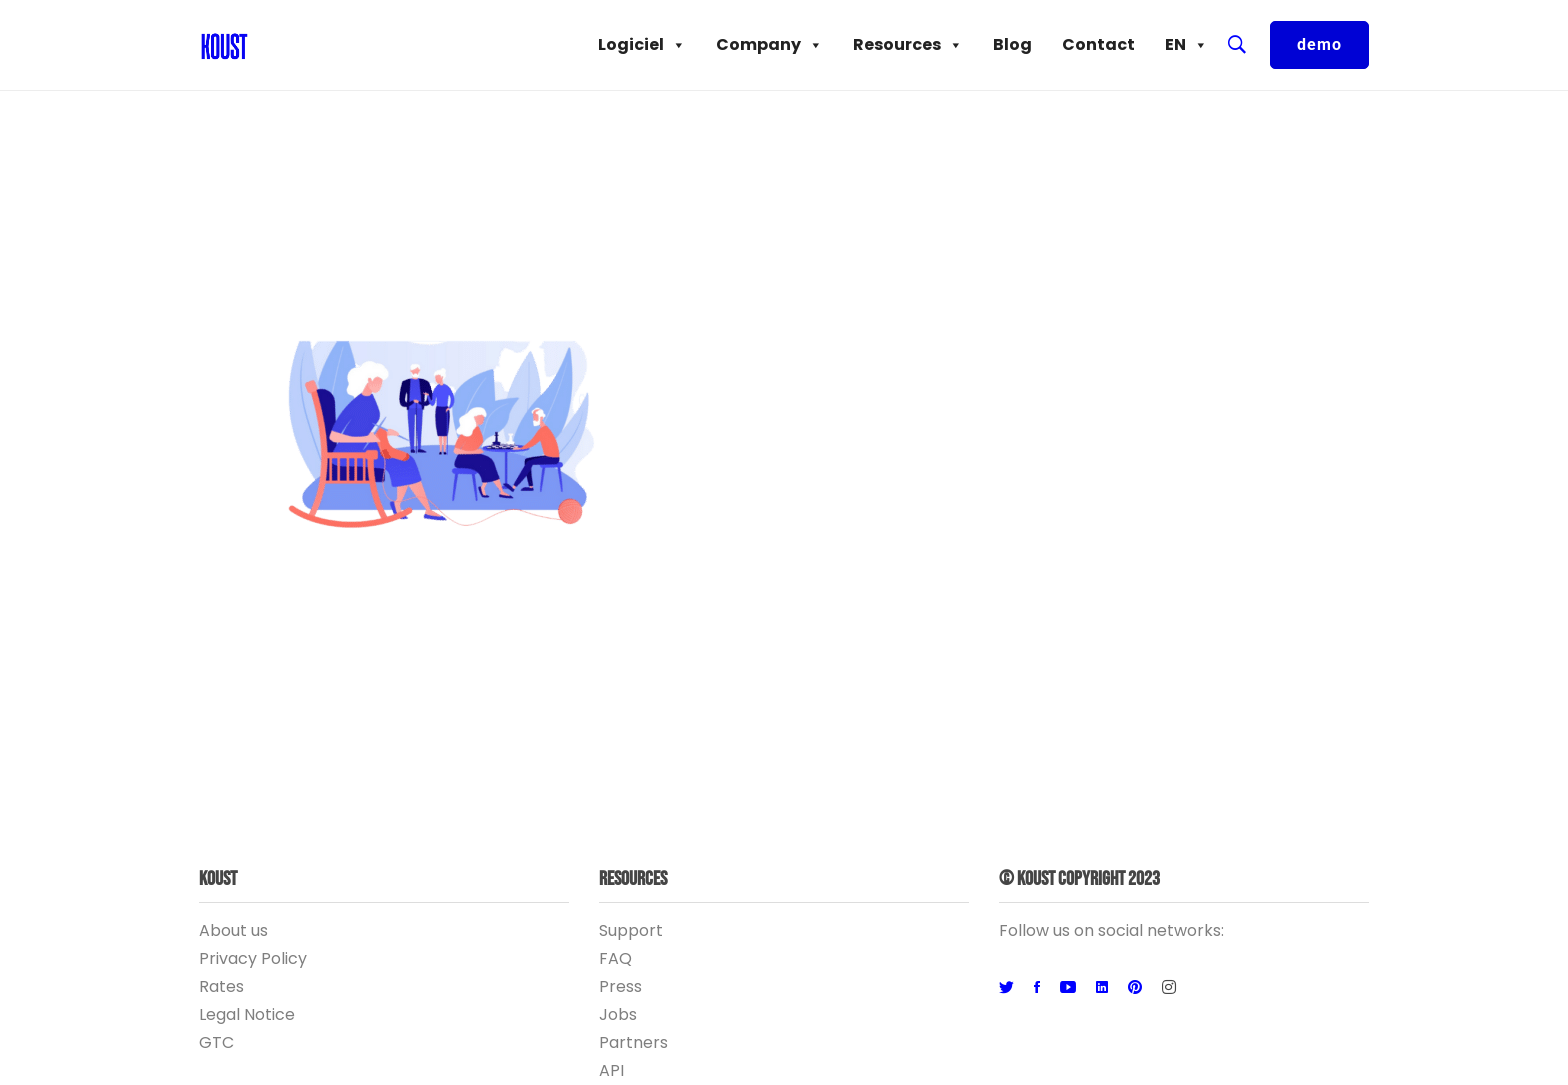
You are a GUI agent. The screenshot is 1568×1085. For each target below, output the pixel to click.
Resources (908, 45)
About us (233, 930)
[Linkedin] (1102, 988)
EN (1186, 45)
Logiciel (642, 45)
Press (620, 986)
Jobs (618, 1014)
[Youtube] (1068, 988)
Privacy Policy (253, 958)
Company (769, 45)
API (611, 1070)
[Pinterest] (1135, 988)
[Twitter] (1006, 988)
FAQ (615, 958)
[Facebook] (1037, 988)
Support (631, 930)
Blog (1012, 44)
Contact (1098, 44)
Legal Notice (247, 1014)
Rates (221, 986)
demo (1319, 44)
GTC (216, 1042)
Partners (633, 1042)
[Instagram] (1169, 988)
